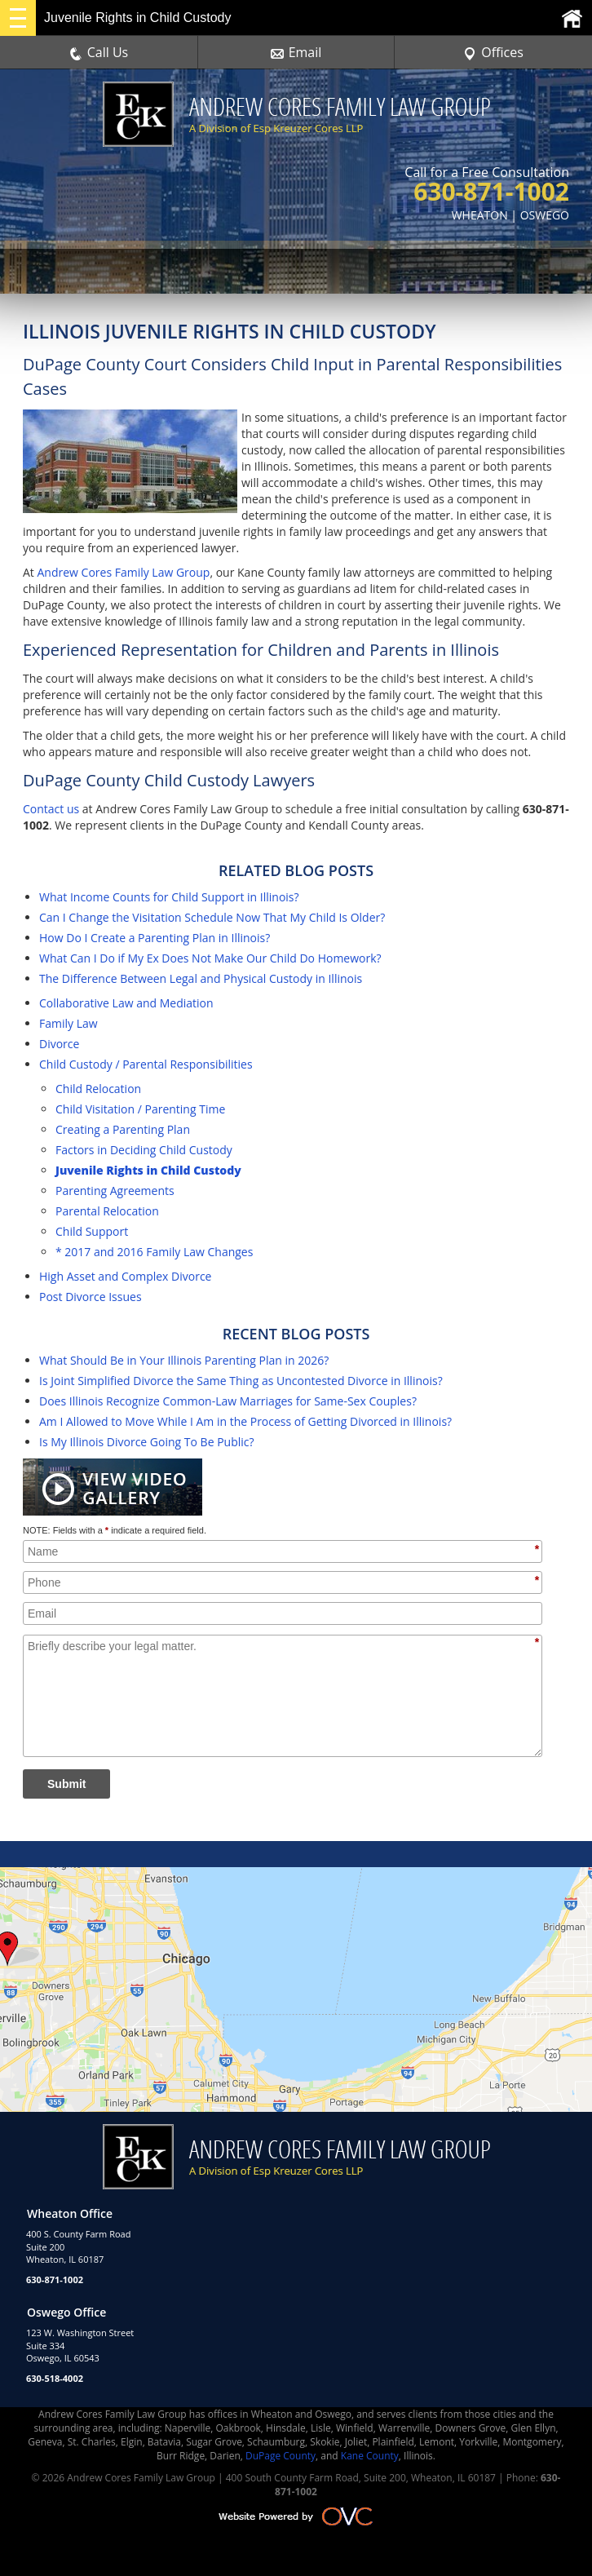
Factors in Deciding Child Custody (143, 1149)
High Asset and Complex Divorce (125, 1276)
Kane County (370, 2456)
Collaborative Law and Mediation (126, 1003)
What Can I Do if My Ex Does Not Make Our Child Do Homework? (210, 958)
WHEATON (480, 215)
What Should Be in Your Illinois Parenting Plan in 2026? (184, 1360)
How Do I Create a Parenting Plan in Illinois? (154, 937)
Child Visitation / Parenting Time (140, 1109)
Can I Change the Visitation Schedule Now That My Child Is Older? (212, 917)
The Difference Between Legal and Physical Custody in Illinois (200, 978)
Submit (66, 1783)
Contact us (51, 809)
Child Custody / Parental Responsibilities (146, 1064)
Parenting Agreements (115, 1190)
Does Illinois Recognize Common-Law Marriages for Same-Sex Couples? (228, 1401)
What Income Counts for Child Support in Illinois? (169, 897)
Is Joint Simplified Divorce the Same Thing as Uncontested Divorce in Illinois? (241, 1380)
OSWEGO (544, 215)
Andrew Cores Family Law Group (123, 572)
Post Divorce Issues (90, 1296)
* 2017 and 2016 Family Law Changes (154, 1251)
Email (296, 52)
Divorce (59, 1043)
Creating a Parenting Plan (122, 1129)
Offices (493, 52)
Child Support (91, 1231)
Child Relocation (98, 1088)
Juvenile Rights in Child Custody (148, 1170)
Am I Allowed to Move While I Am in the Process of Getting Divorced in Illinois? (245, 1421)
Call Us (99, 52)
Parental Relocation (107, 1211)
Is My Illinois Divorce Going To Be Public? (146, 1442)
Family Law (68, 1023)
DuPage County (280, 2456)
